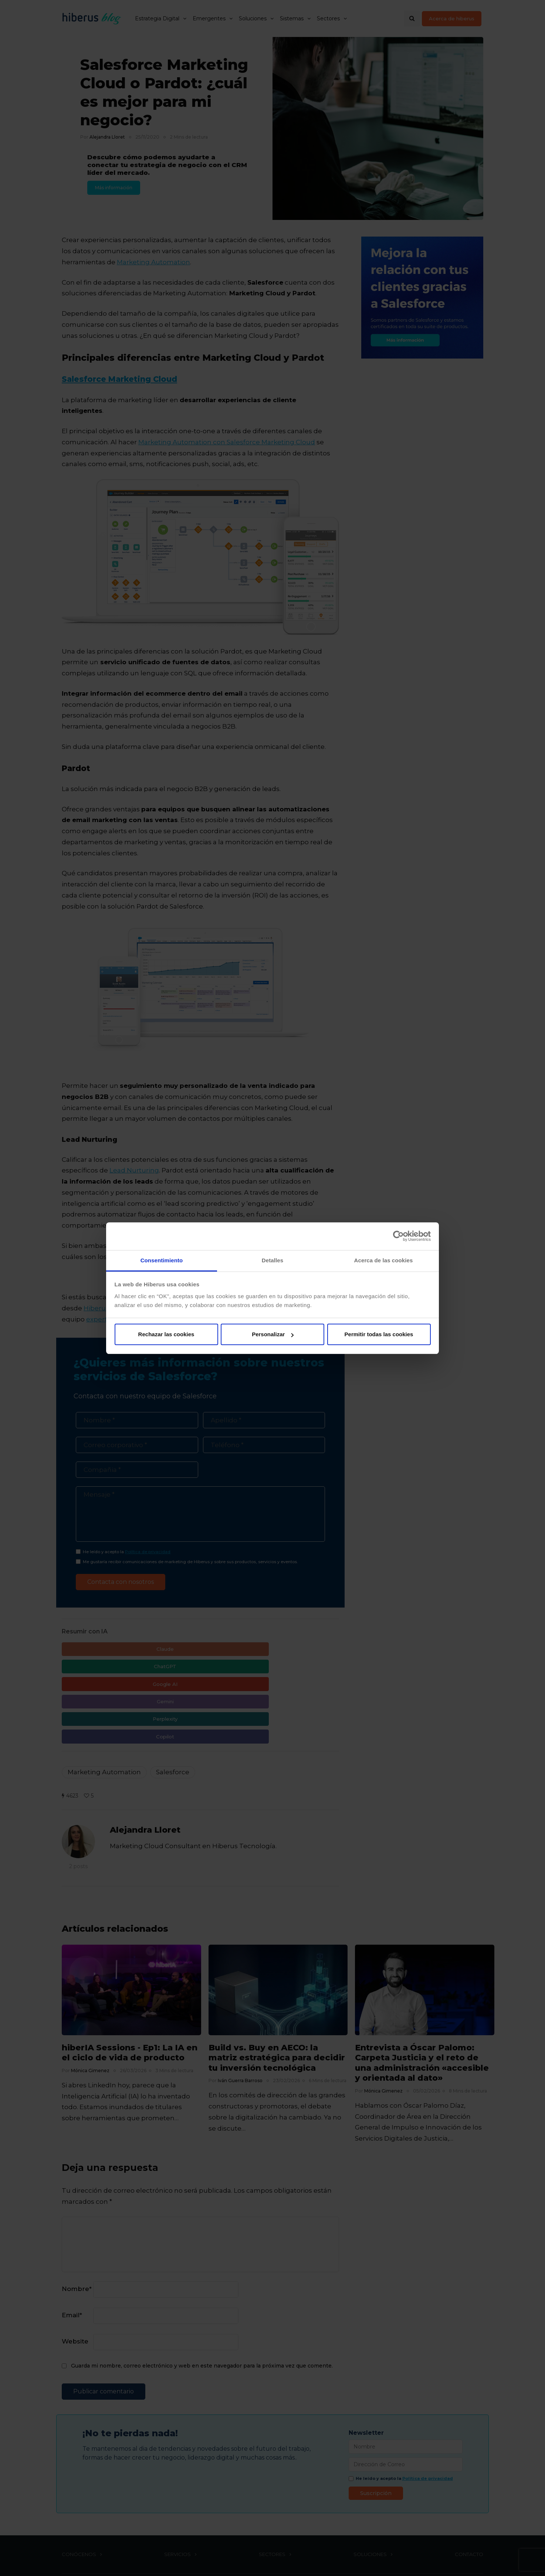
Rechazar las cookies (166, 1334)
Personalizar (273, 1334)
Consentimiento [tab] (162, 1260)
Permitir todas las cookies (379, 1334)
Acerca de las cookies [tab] (383, 1260)
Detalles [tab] (272, 1260)
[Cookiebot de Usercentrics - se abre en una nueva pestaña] (398, 1236)
